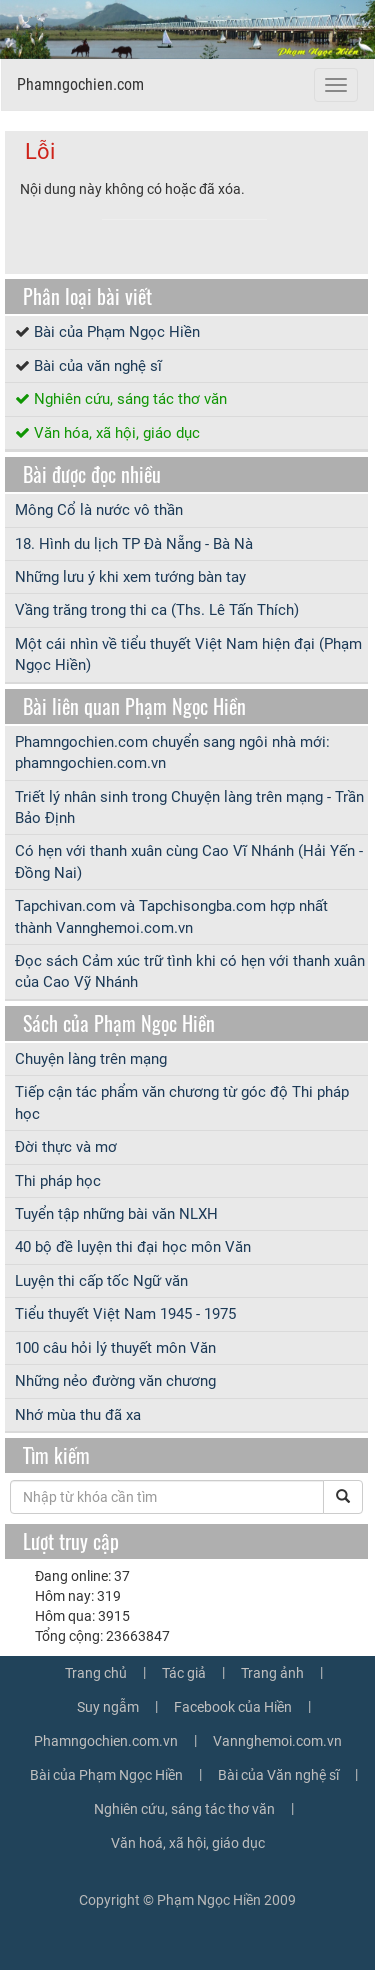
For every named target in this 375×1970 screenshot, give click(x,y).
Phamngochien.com (80, 84)
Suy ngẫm (108, 1707)
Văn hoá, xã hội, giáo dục (188, 1843)
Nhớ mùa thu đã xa (78, 1415)
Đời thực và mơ (66, 1147)
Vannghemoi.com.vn (277, 1741)
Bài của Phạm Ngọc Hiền (117, 332)
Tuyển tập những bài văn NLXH (116, 1214)
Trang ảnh (272, 1673)
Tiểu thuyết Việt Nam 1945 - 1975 (125, 1314)
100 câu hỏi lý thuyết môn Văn (115, 1348)
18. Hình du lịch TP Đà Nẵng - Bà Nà (134, 544)
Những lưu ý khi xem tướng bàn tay (130, 577)
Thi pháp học (58, 1181)
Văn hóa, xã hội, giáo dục (117, 433)
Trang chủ (96, 1673)
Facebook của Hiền (233, 1707)
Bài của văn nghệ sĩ (98, 366)
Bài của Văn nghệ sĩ (278, 1775)
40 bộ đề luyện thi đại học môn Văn (133, 1247)
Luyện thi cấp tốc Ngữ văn (101, 1281)
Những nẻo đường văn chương (115, 1381)
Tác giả (184, 1673)
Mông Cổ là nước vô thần (99, 510)
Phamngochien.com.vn (106, 1741)
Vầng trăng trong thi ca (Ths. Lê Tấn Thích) (157, 610)
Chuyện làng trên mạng (91, 1059)
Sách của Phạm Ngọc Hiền (119, 1023)
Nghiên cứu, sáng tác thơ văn (130, 399)
